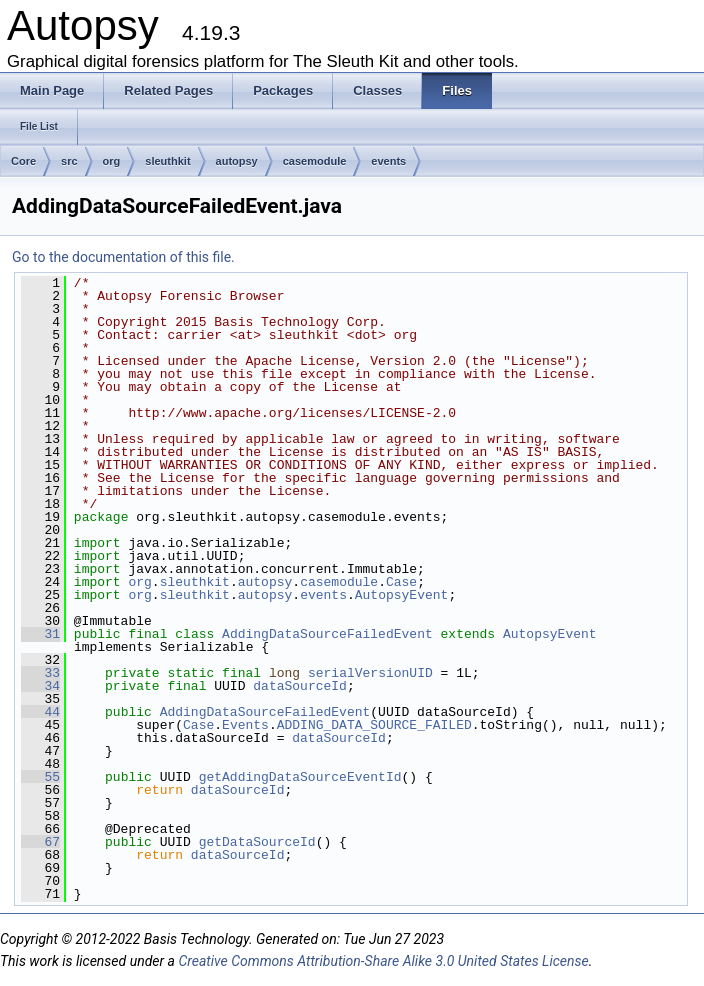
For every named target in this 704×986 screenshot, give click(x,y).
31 (40, 634)
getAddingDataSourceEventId (300, 777)
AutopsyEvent (402, 595)
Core (23, 161)
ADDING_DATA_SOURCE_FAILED (374, 725)
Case (401, 582)
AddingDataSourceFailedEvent (327, 634)
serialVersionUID (370, 673)
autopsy (237, 161)
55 (40, 777)
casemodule (315, 161)
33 (40, 673)
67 (40, 842)
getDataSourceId (257, 842)
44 (40, 712)
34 (40, 686)
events (388, 161)
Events (245, 725)
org (112, 161)
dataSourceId (300, 686)
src (69, 161)
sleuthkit (167, 161)
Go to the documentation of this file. (123, 257)
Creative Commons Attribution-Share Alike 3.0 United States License (383, 961)
